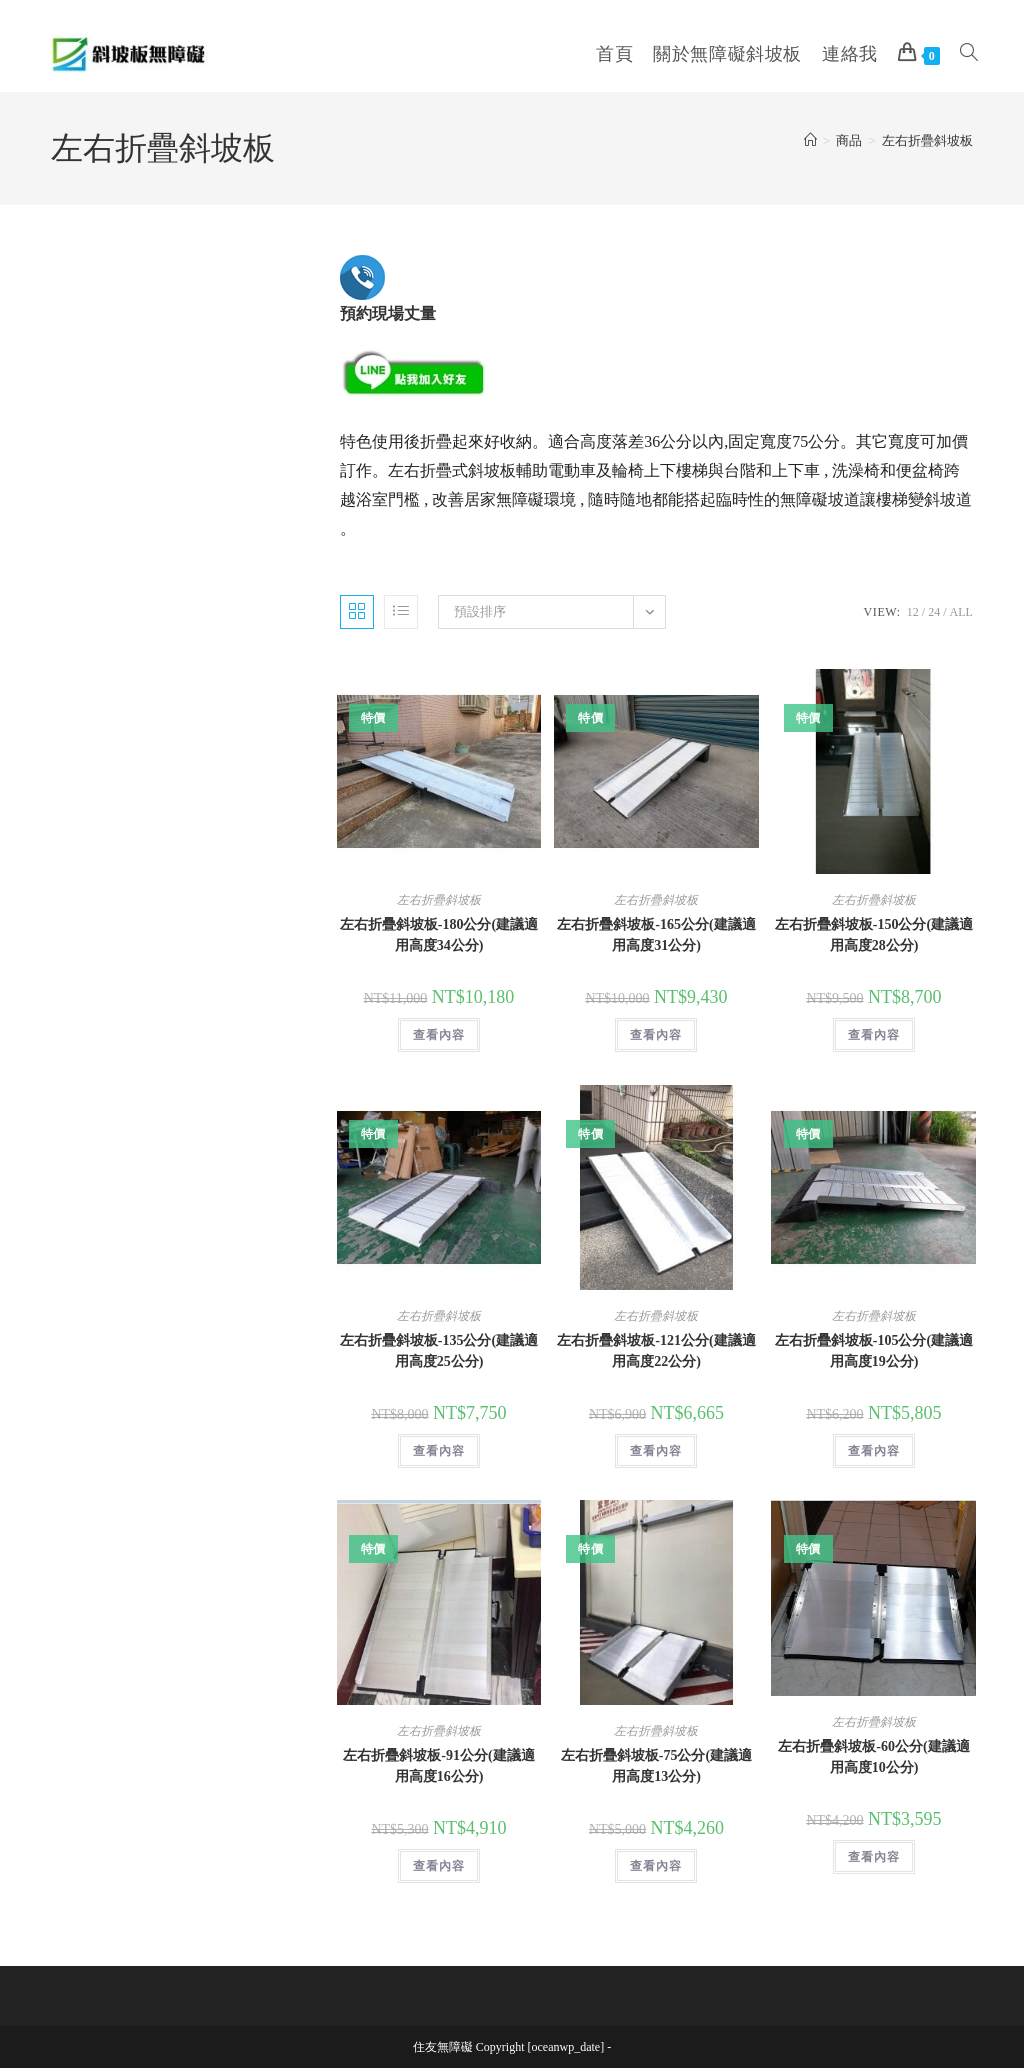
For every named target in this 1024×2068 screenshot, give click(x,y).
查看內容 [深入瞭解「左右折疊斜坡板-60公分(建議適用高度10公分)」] (874, 1857)
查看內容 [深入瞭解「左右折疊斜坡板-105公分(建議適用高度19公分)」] (874, 1451)
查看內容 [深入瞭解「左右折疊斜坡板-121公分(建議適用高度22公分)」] (656, 1451)
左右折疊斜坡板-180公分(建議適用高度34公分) (439, 935)
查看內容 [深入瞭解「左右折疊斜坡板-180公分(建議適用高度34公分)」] (439, 1035)
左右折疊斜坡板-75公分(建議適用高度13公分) (656, 1766)
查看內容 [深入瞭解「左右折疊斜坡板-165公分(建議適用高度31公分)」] (656, 1035)
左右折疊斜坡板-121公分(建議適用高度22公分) (656, 1351)
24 (934, 612)
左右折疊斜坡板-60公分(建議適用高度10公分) (873, 1757)
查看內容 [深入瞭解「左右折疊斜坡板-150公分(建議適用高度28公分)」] (874, 1035)
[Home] (810, 140)
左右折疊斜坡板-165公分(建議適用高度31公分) (656, 935)
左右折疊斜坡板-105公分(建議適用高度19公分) (874, 1351)
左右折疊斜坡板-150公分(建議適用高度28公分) (874, 935)
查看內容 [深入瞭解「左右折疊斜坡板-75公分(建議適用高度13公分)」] (656, 1866)
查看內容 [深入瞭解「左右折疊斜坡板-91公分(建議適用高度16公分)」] (439, 1866)
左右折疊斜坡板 (927, 140)
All (960, 612)
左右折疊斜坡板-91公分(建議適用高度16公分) (438, 1766)
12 (913, 612)
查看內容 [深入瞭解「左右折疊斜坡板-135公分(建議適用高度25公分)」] (439, 1451)
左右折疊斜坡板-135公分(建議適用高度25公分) (439, 1351)
